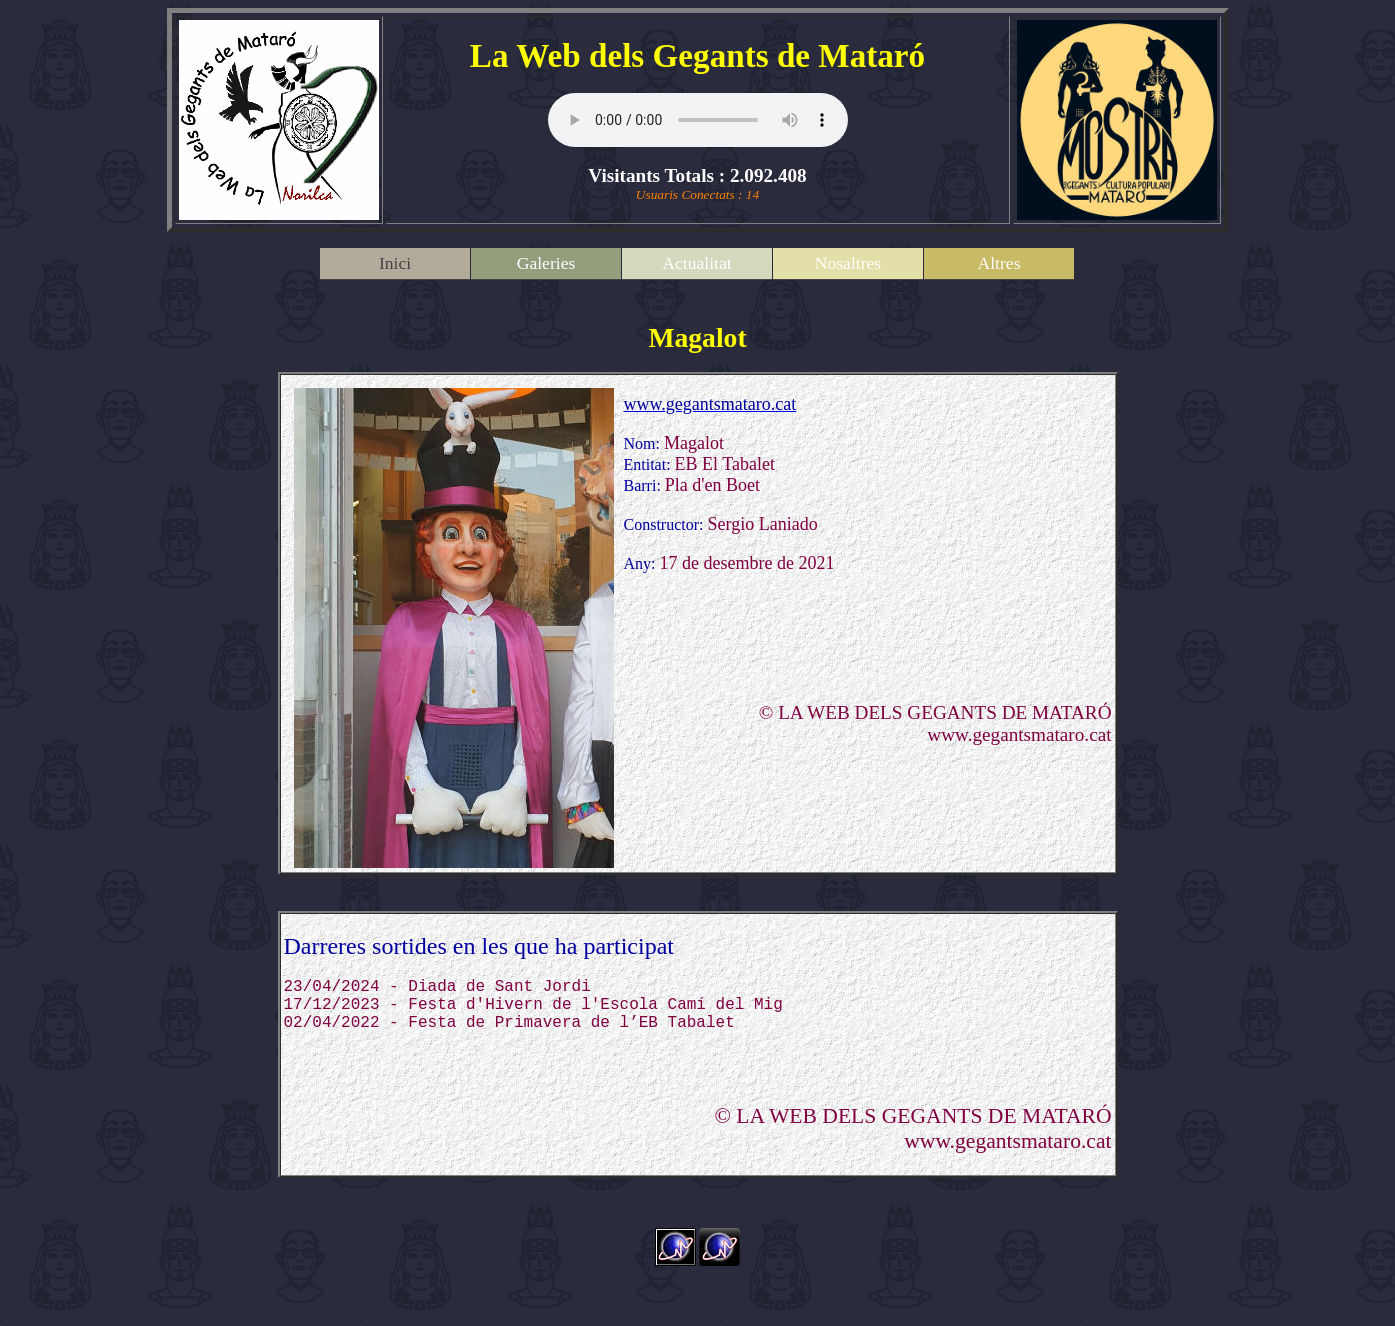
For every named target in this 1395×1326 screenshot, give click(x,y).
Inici (395, 263)
